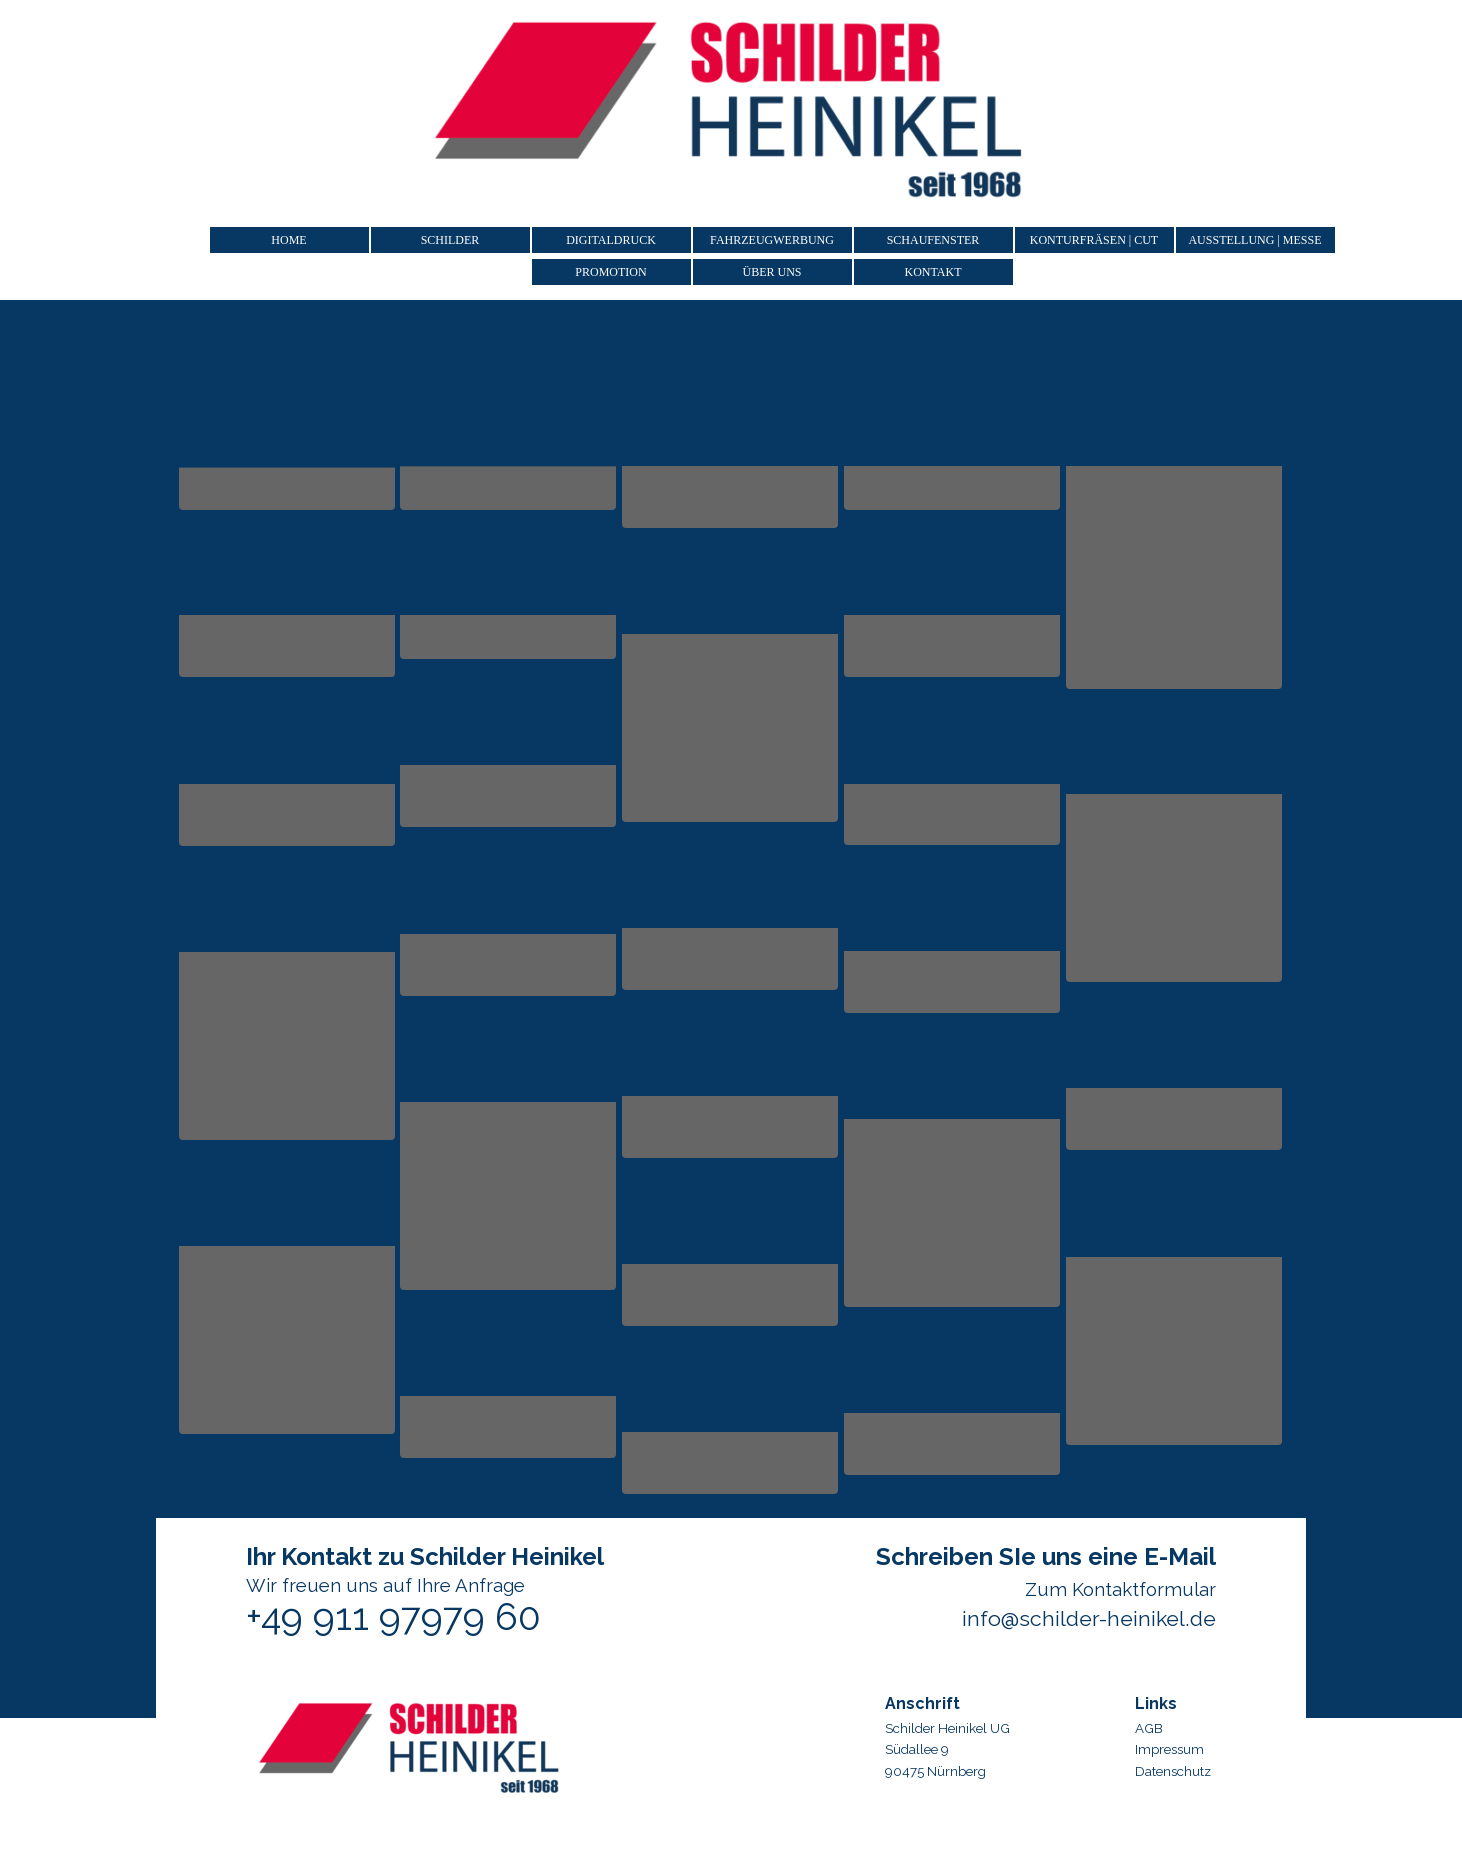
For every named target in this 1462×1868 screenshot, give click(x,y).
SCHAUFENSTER (933, 240)
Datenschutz (1173, 1771)
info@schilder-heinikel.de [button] (1089, 1618)
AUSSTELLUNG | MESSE (1254, 240)
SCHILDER (450, 240)
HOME (288, 240)
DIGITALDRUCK (611, 240)
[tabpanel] (1210, 1734)
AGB (1149, 1728)
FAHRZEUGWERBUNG (772, 240)
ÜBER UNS (771, 272)
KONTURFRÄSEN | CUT (1094, 240)
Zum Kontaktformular (1120, 1589)
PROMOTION (610, 272)
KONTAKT (932, 272)
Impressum (1169, 1749)
